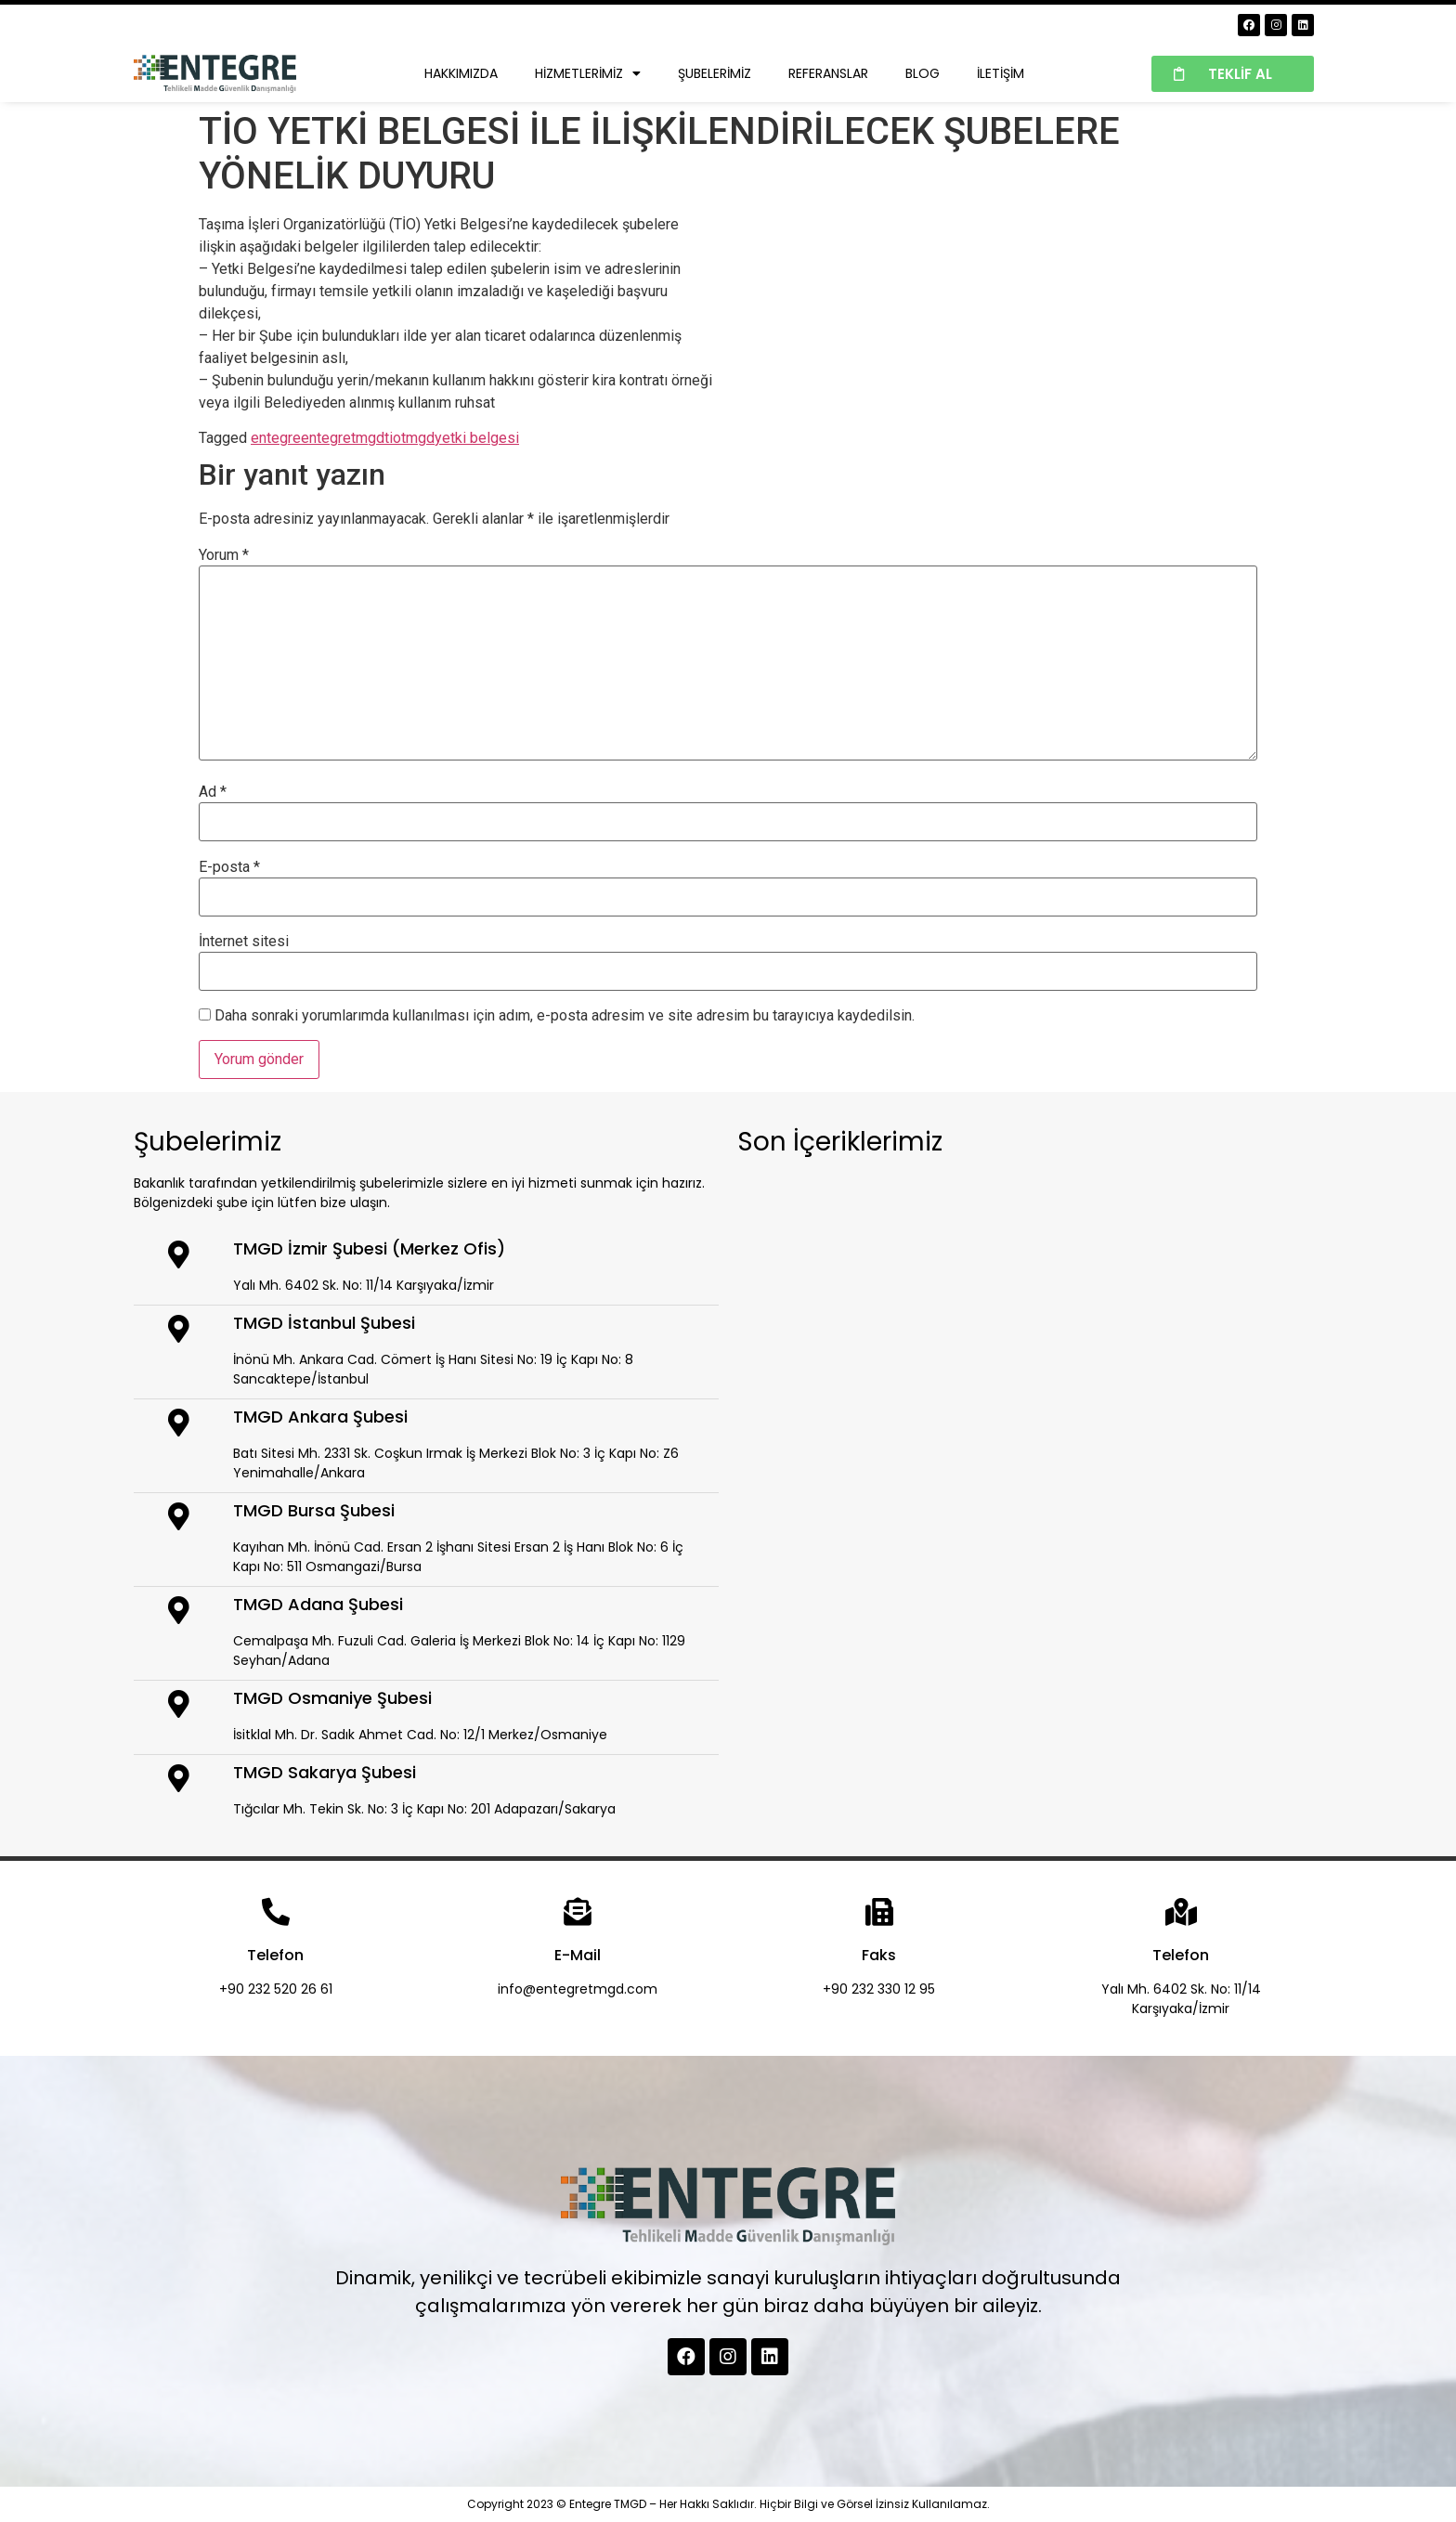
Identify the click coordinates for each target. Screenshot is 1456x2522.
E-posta (229, 867)
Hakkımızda (461, 73)
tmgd (418, 438)
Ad (213, 792)
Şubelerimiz (714, 73)
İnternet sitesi (244, 941)
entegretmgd (342, 438)
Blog (922, 73)
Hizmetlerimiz (588, 73)
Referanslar (828, 73)
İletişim (1000, 73)
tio (392, 438)
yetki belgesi (477, 438)
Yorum (224, 555)
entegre (276, 438)
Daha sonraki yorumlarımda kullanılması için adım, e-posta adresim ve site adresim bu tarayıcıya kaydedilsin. (564, 1015)
